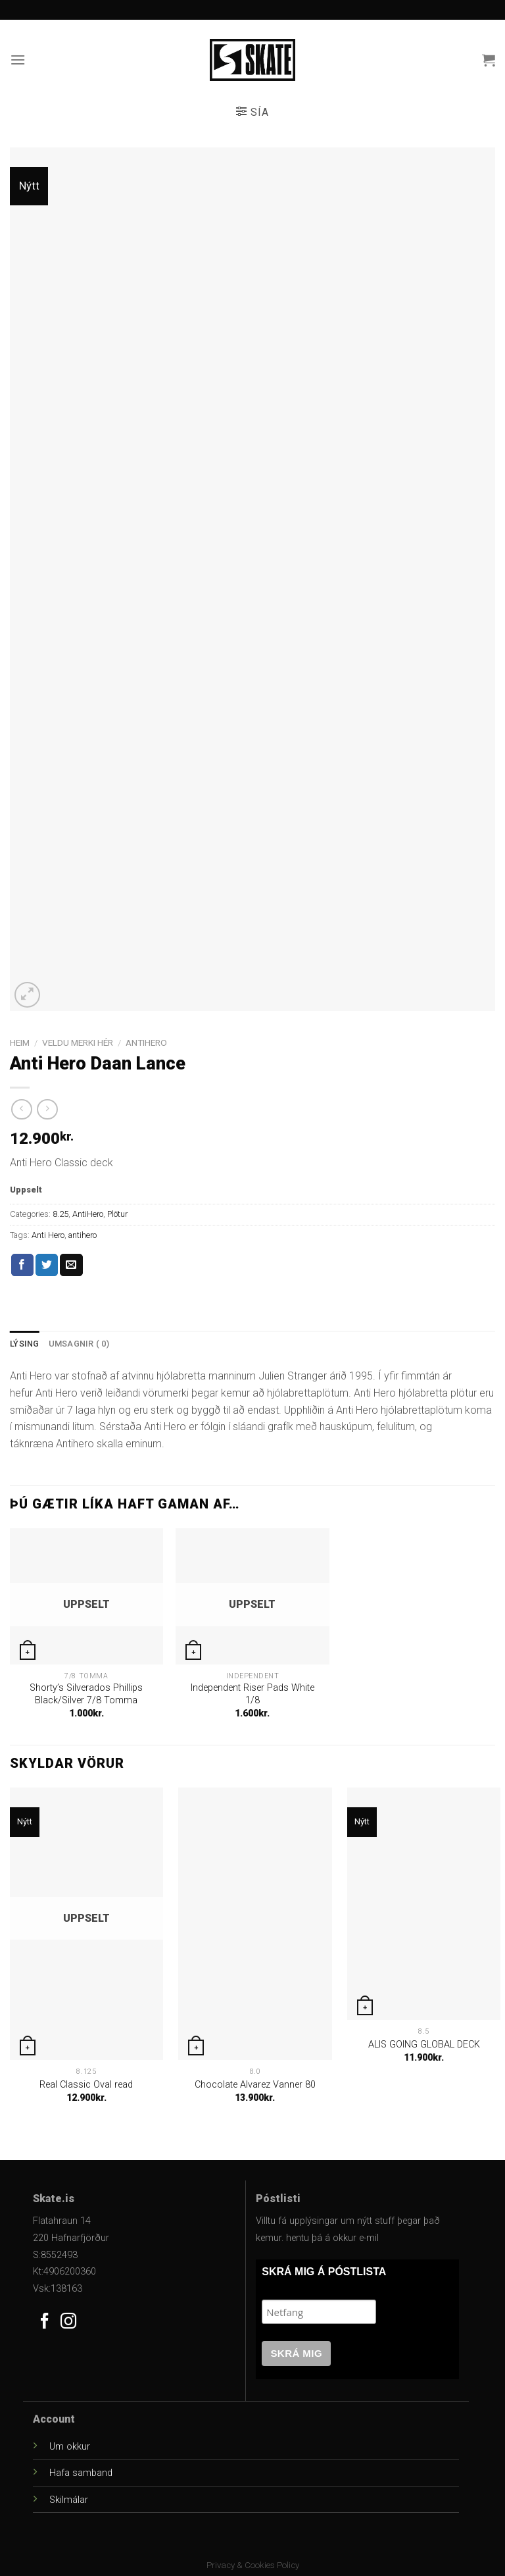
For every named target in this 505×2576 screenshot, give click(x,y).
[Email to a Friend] (71, 1265)
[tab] (24, 1344)
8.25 (60, 1214)
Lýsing (24, 1344)
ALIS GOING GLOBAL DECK (424, 2044)
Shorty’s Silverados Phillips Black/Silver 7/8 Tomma (86, 1694)
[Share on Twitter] (47, 1265)
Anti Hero (48, 1235)
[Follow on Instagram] (68, 2322)
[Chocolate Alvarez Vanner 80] (254, 1924)
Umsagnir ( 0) (79, 1344)
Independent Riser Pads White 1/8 (252, 1694)
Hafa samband (80, 2473)
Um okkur (69, 2446)
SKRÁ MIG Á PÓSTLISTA (324, 2271)
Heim (20, 1042)
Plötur (117, 1214)
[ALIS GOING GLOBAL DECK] (423, 1904)
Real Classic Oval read (86, 2084)
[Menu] (18, 59)
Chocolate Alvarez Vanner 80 (255, 2084)
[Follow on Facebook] (45, 2322)
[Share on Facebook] (22, 1265)
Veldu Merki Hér (77, 1042)
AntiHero (146, 1042)
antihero (82, 1235)
